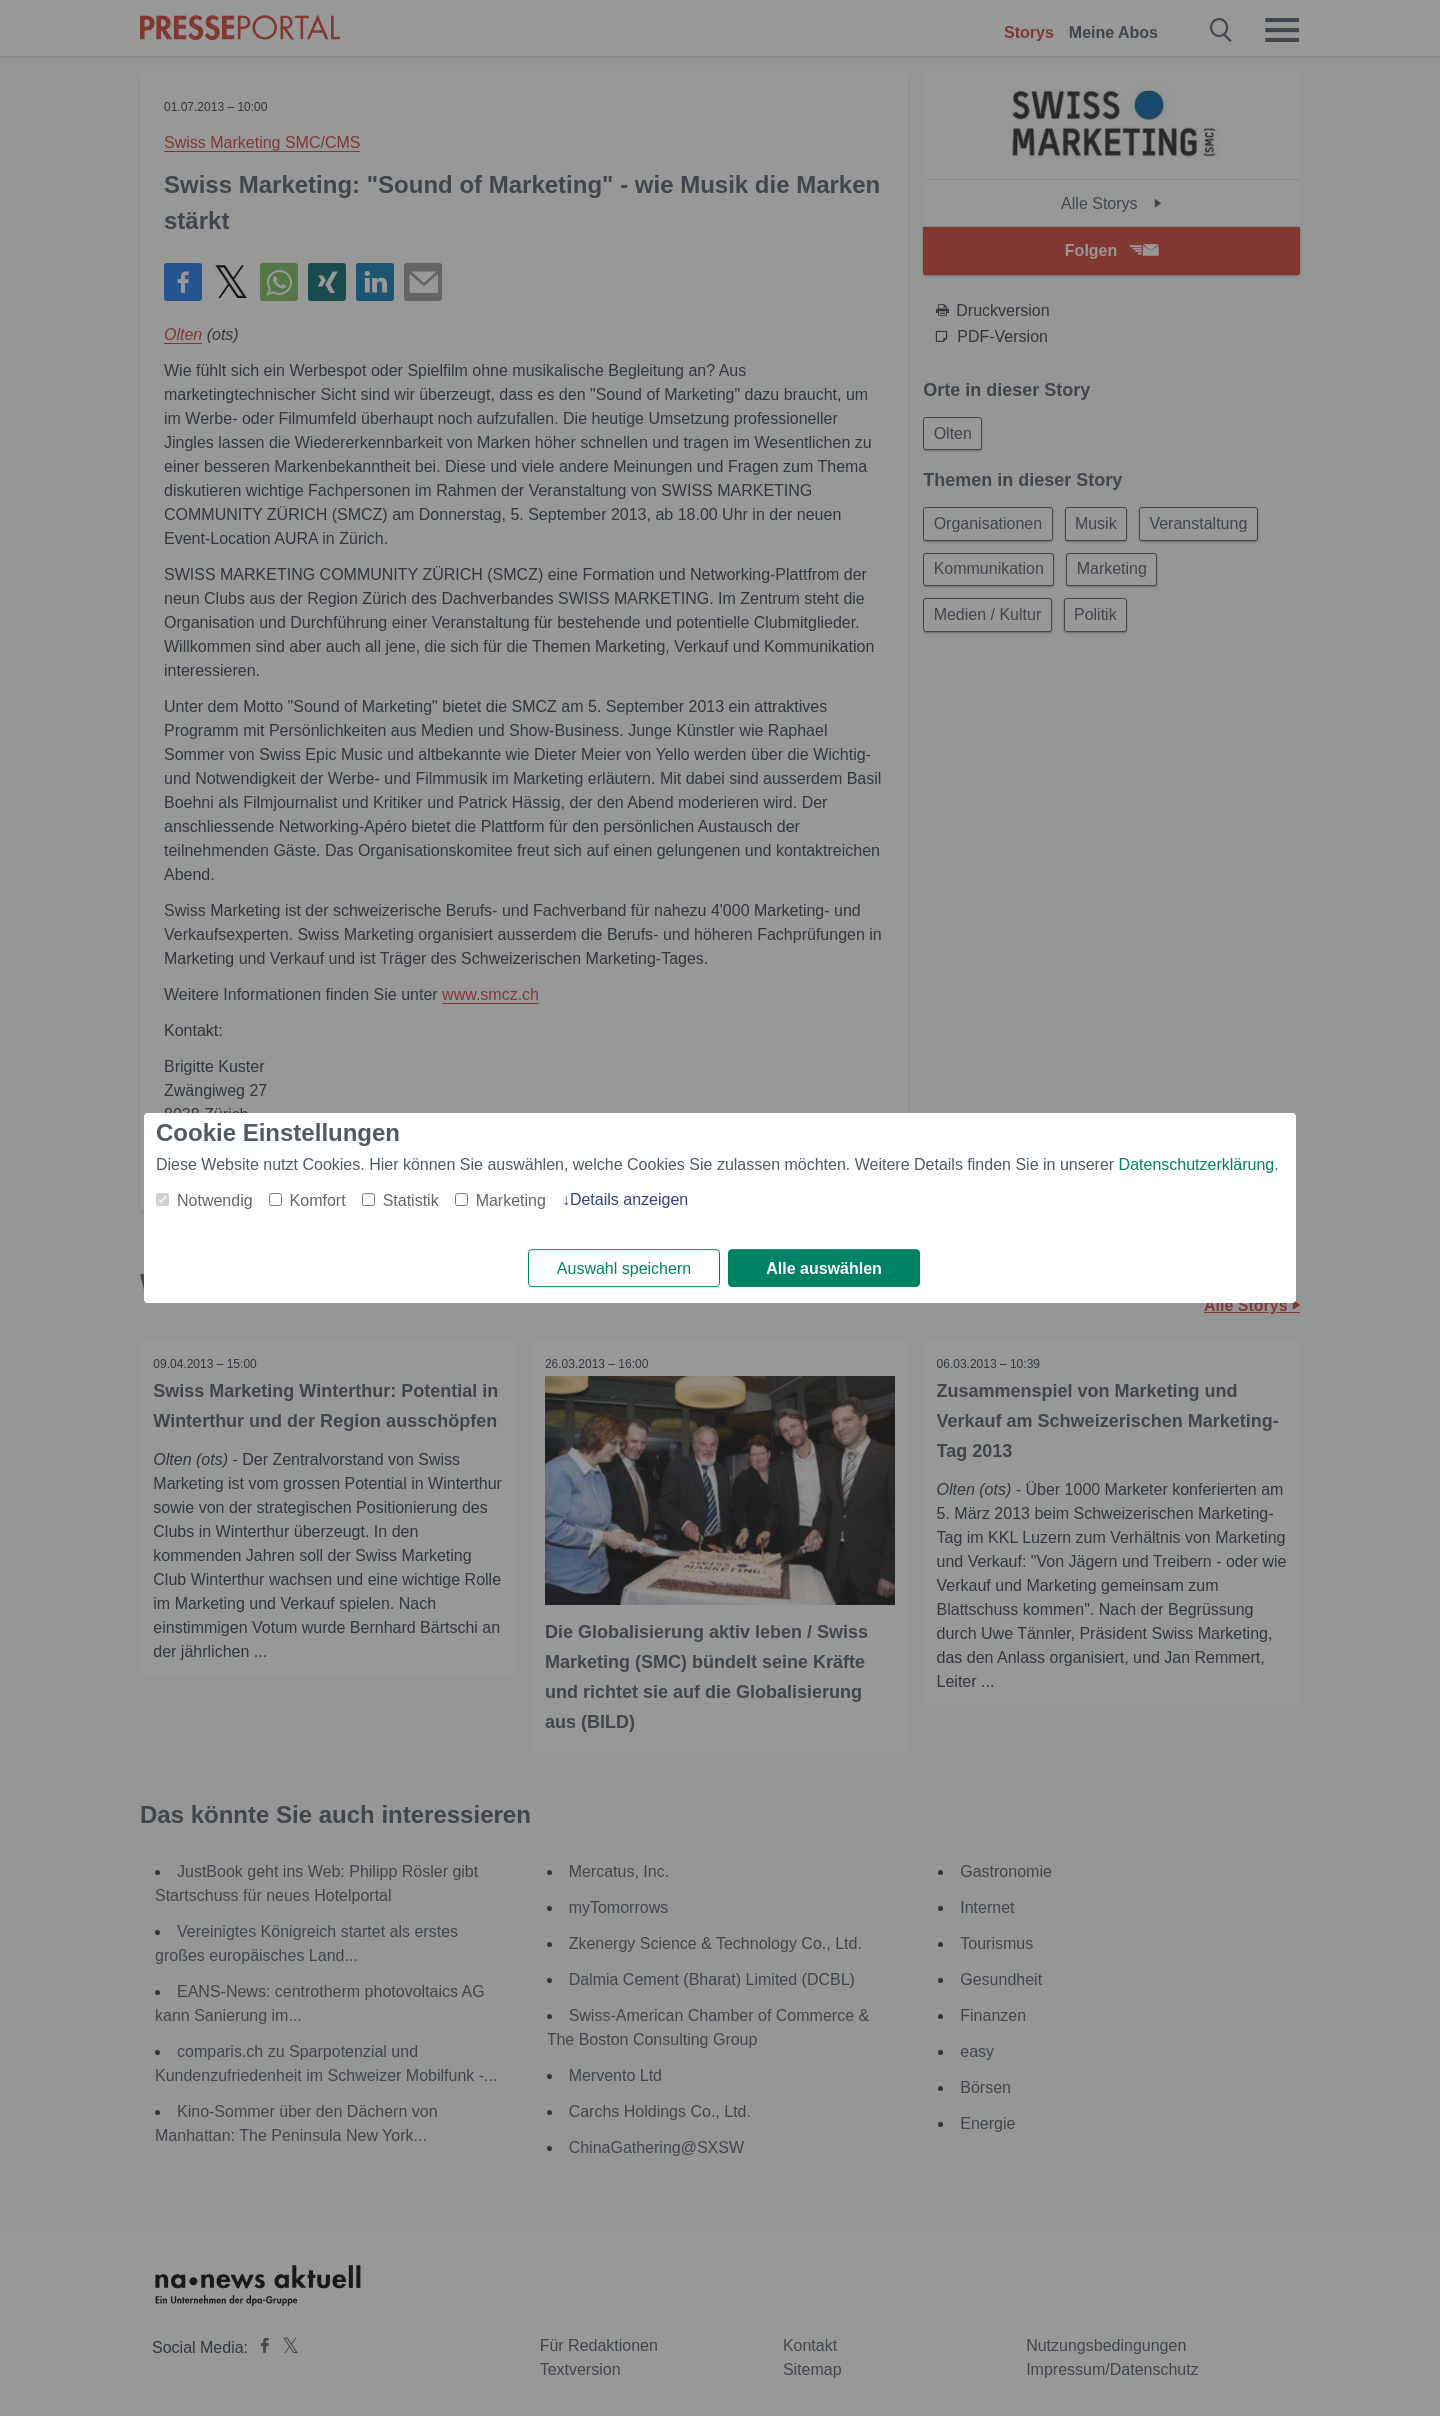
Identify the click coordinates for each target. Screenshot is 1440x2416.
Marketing (511, 1199)
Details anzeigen (629, 1198)
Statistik (411, 1199)
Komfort (318, 1199)
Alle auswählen (824, 1268)
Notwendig (215, 1199)
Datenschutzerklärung (1197, 1163)
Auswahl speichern (624, 1268)
